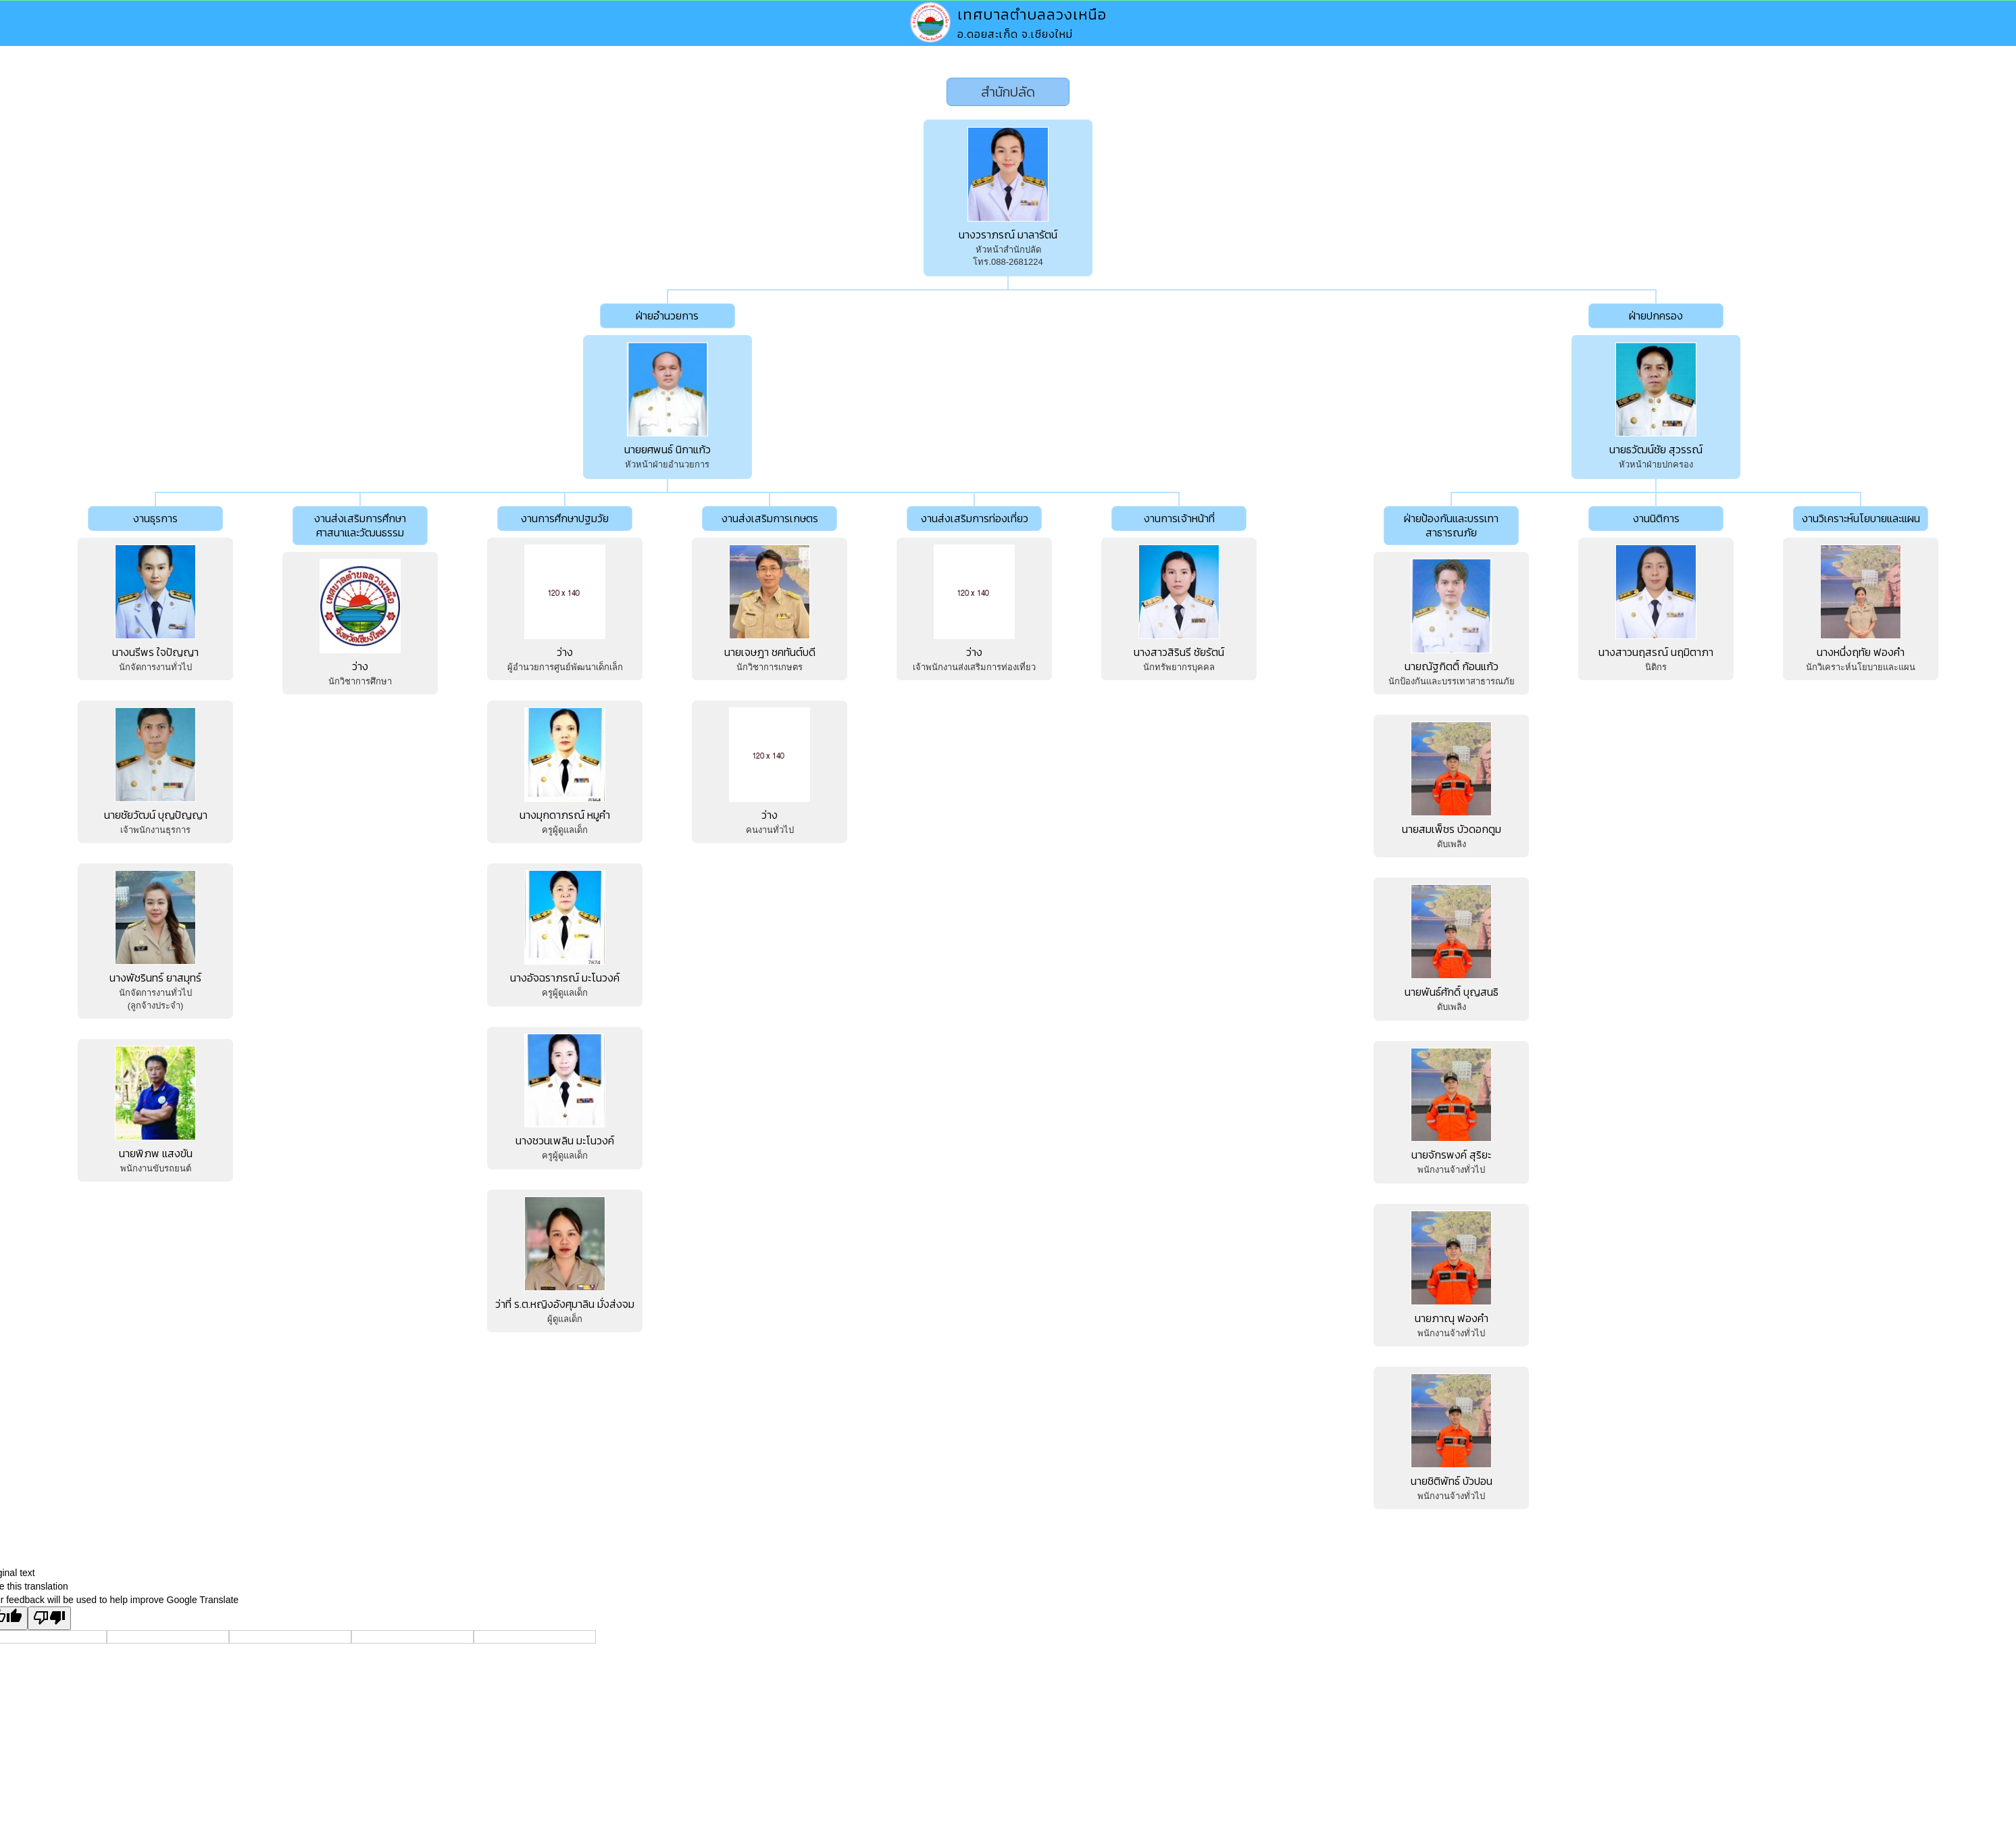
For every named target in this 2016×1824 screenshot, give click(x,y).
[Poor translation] (49, 1618)
